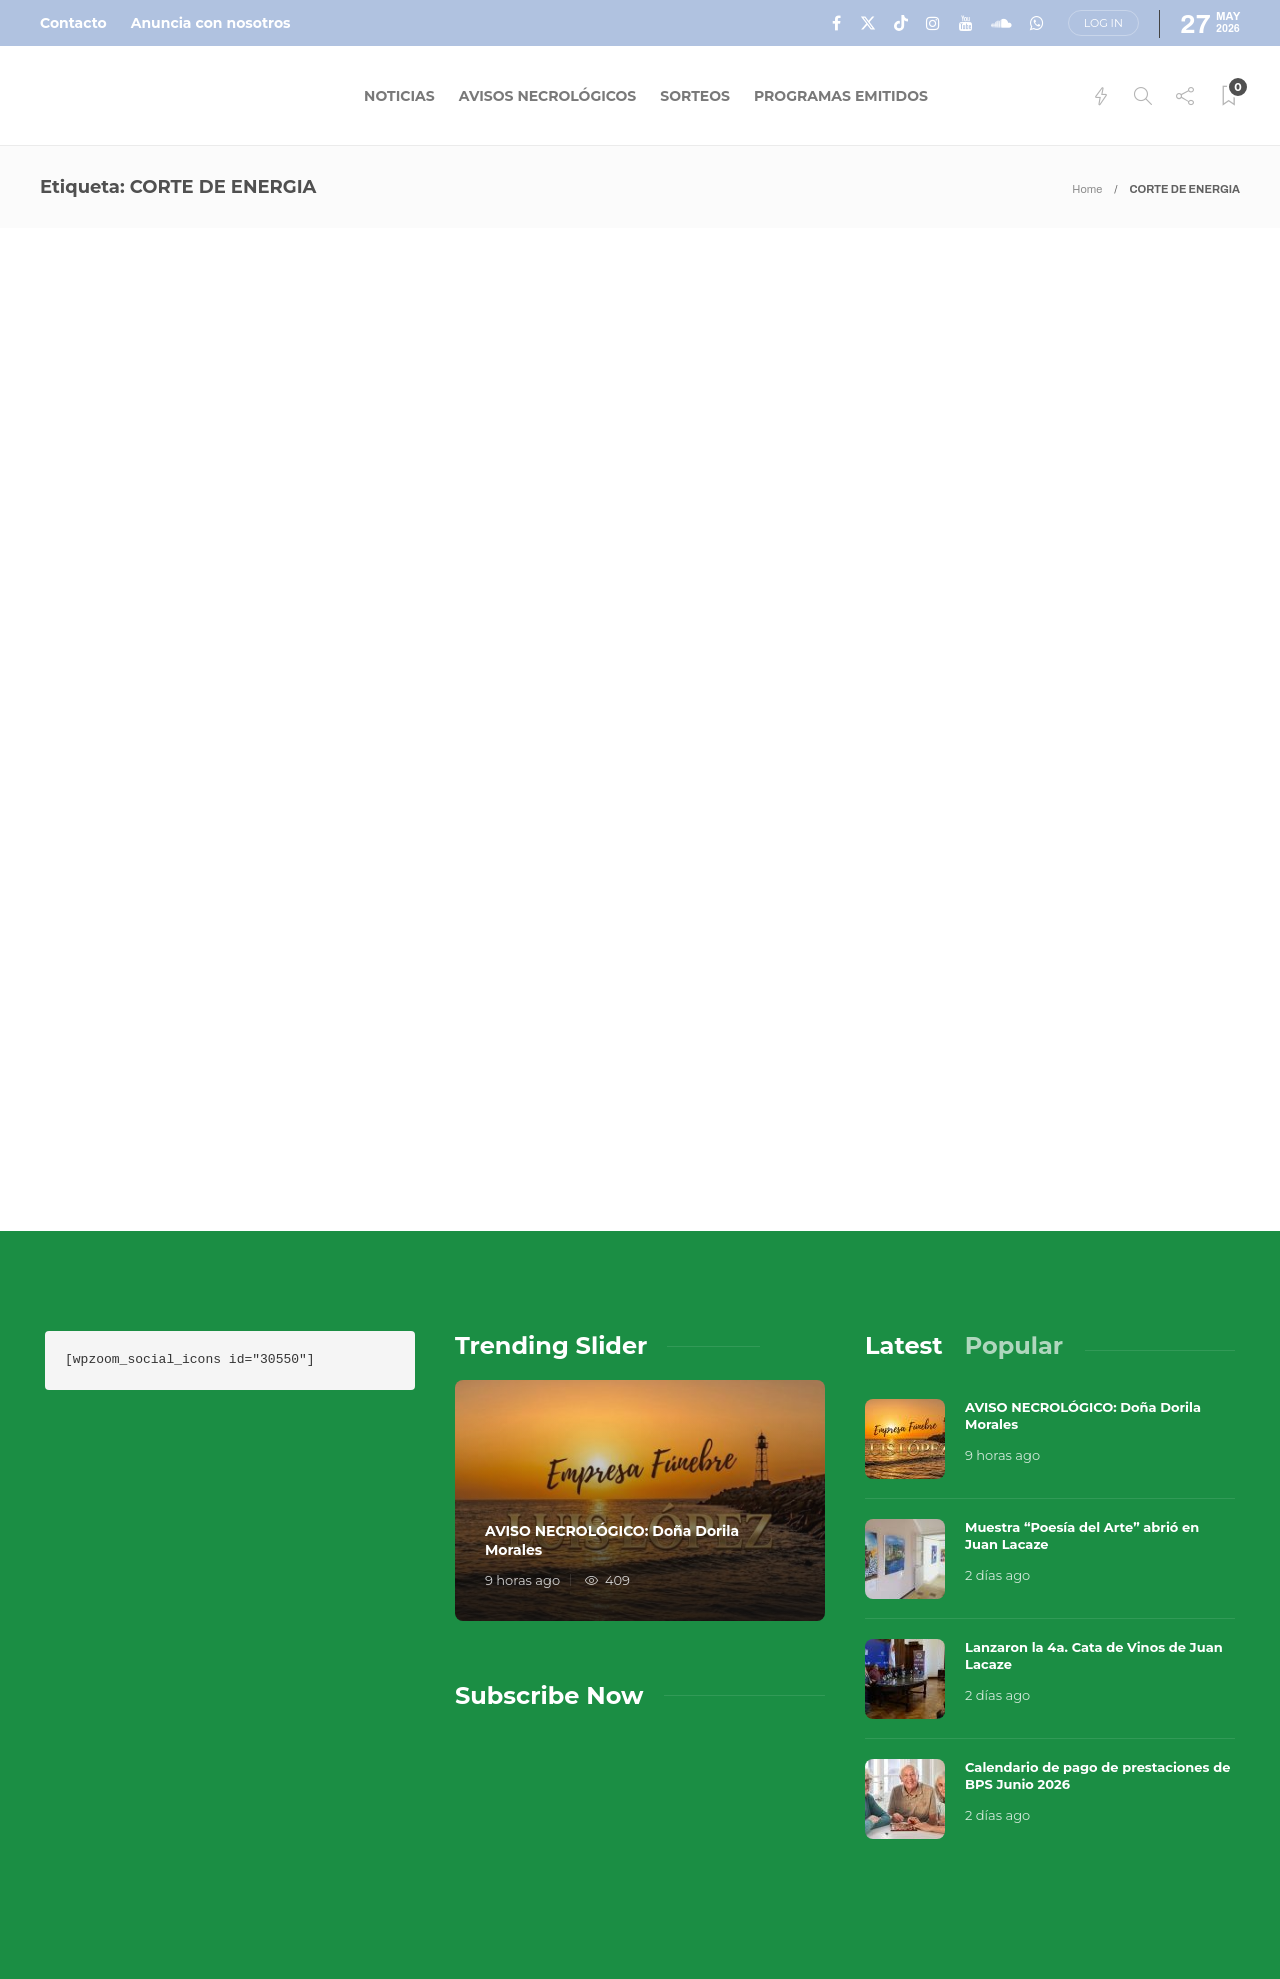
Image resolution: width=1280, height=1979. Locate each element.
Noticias (399, 96)
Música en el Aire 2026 (1021, 1849)
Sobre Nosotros (823, 1879)
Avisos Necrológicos (548, 96)
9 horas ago (522, 1409)
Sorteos (695, 96)
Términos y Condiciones (1122, 1879)
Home (1087, 189)
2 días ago (997, 1404)
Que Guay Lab (1202, 1849)
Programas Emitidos (841, 96)
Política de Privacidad (850, 1919)
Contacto (73, 23)
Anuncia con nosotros (211, 23)
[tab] (904, 1175)
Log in (1103, 23)
